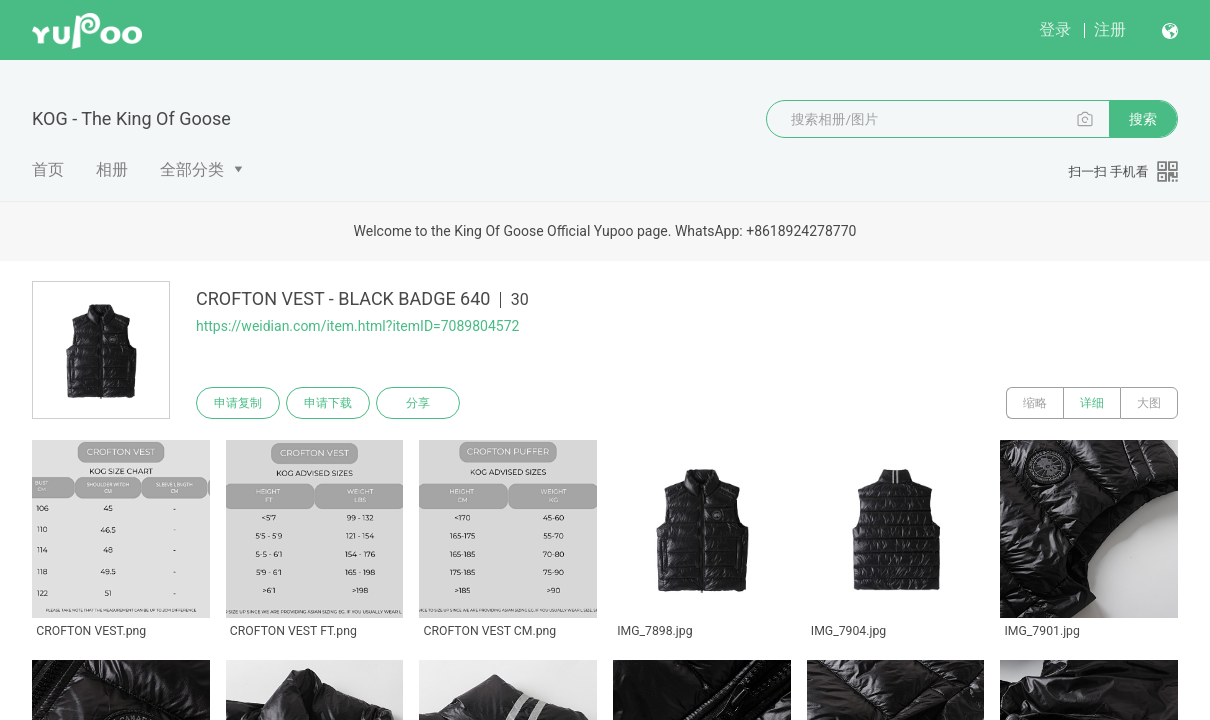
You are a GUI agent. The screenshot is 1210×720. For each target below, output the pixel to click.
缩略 (1035, 403)
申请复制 (238, 403)
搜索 (1143, 119)
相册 (112, 169)
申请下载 (328, 403)
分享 (418, 403)
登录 (1055, 29)
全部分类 (192, 169)
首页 (48, 169)
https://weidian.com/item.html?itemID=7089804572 (357, 326)
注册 (1110, 29)
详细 (1092, 403)
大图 (1149, 403)
